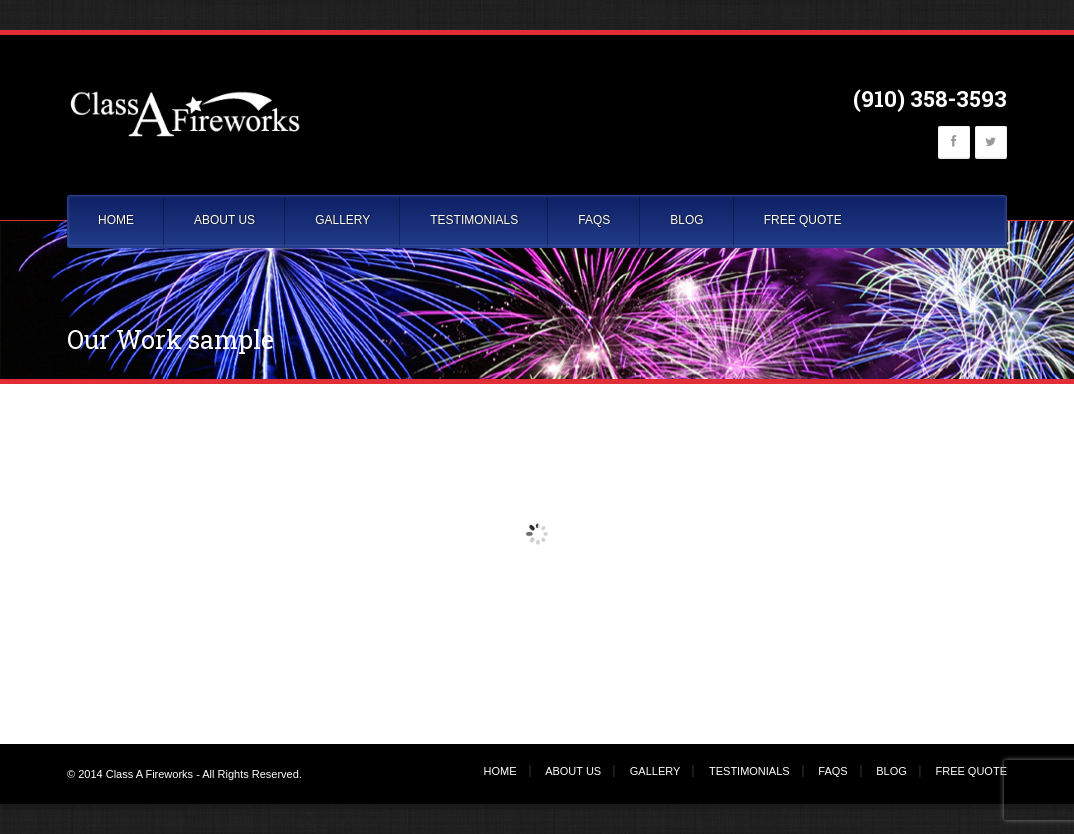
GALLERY (342, 220)
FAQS (594, 220)
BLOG (686, 220)
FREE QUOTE (803, 220)
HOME (116, 220)
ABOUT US (224, 220)
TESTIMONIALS (474, 220)
